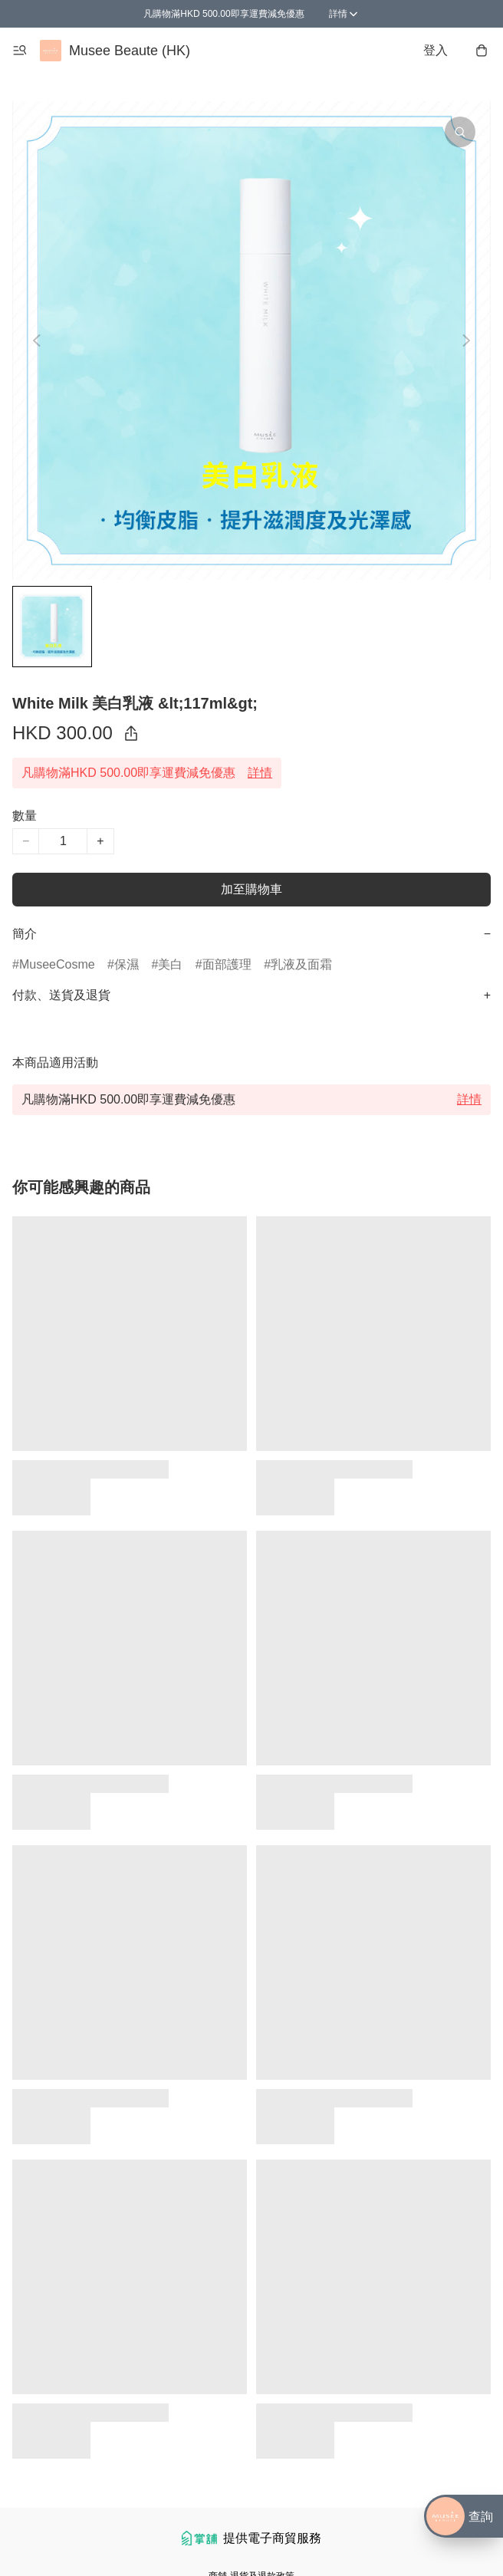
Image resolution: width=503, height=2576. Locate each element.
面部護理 (227, 964)
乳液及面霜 (301, 964)
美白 (170, 964)
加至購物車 (251, 889)
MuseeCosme (57, 964)
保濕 (126, 964)
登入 (435, 50)
